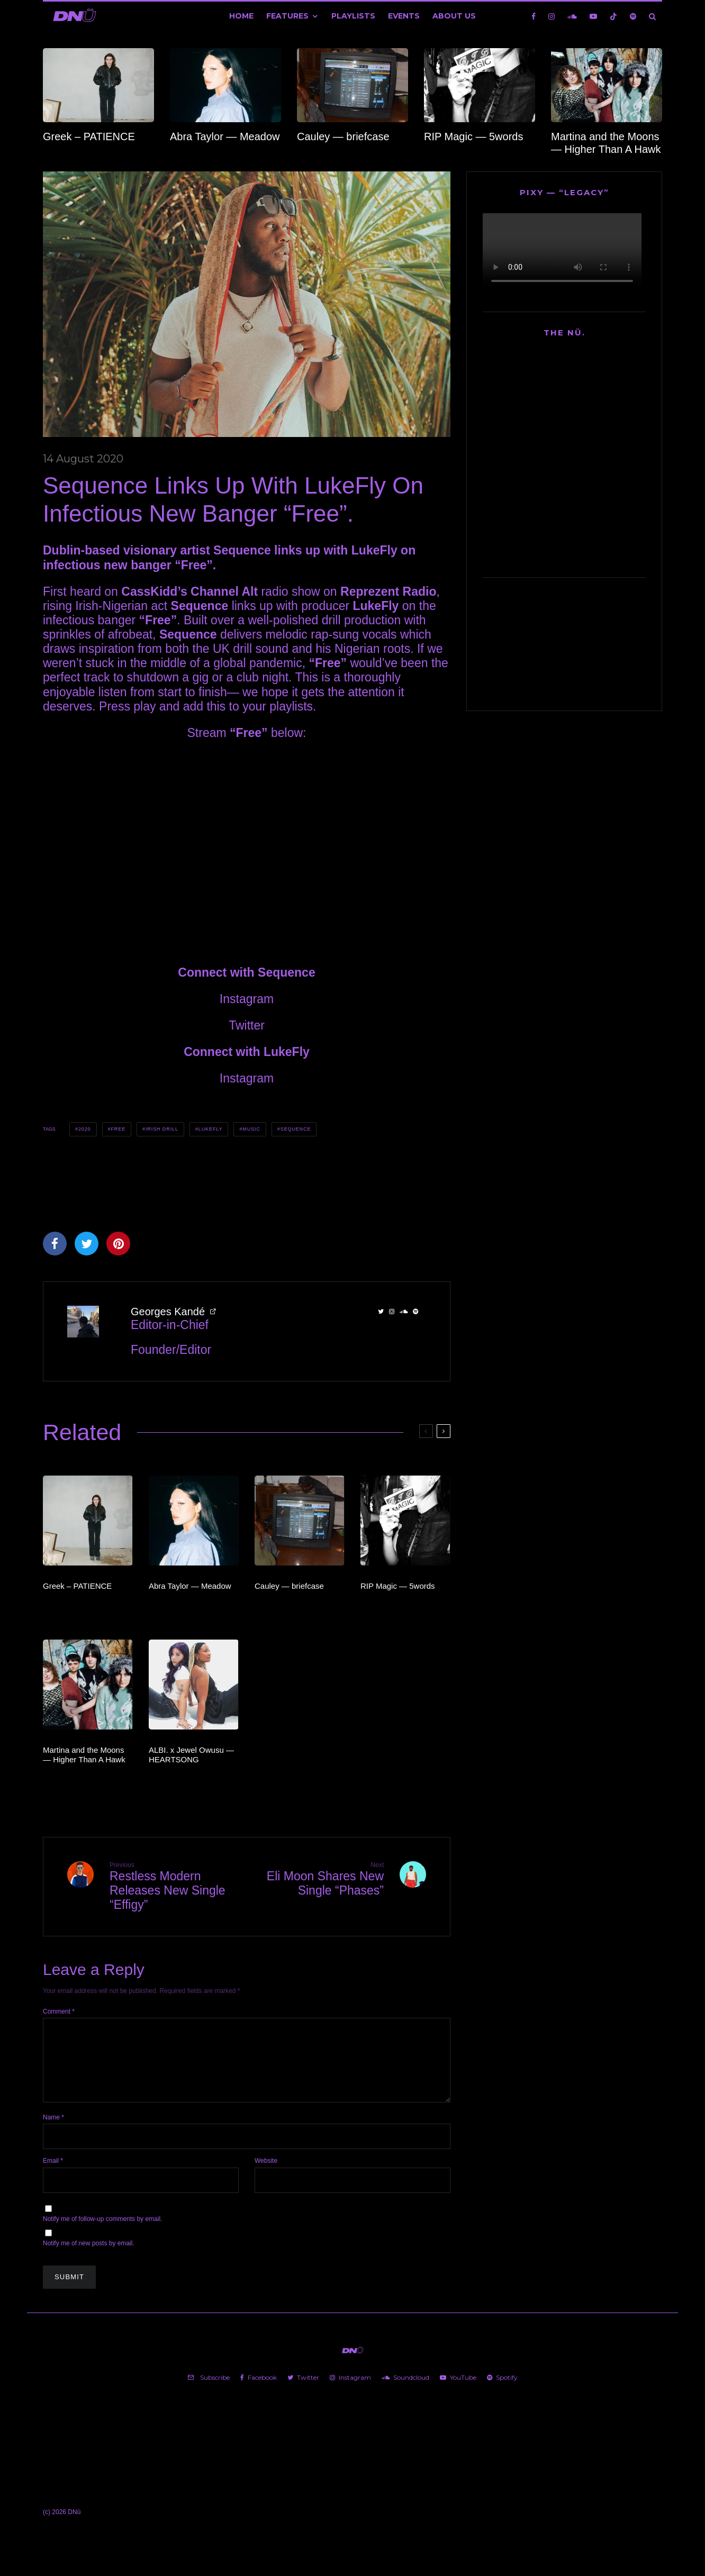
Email (53, 2173)
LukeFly (374, 550)
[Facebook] (533, 16)
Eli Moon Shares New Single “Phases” (319, 1879)
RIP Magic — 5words (473, 136)
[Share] (55, 1243)
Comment (59, 2011)
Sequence (296, 1129)
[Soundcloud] (572, 16)
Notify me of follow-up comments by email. (102, 2231)
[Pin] (118, 1243)
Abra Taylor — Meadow (225, 136)
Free (118, 1129)
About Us (454, 16)
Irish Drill (162, 1129)
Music (251, 1129)
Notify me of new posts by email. (88, 2256)
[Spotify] (633, 16)
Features (287, 16)
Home (241, 16)
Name (53, 2130)
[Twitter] (303, 2390)
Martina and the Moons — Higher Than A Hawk (606, 143)
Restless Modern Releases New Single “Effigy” (174, 1886)
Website (266, 2173)
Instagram (247, 999)
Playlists (353, 16)
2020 (84, 1129)
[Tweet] (86, 1243)
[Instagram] (551, 16)
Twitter (247, 1025)
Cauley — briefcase (343, 136)
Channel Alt (224, 591)
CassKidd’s (154, 591)
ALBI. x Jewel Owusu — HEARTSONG (191, 1754)
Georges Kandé (168, 1311)
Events (404, 16)
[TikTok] (613, 16)
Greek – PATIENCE (89, 136)
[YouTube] (593, 16)
